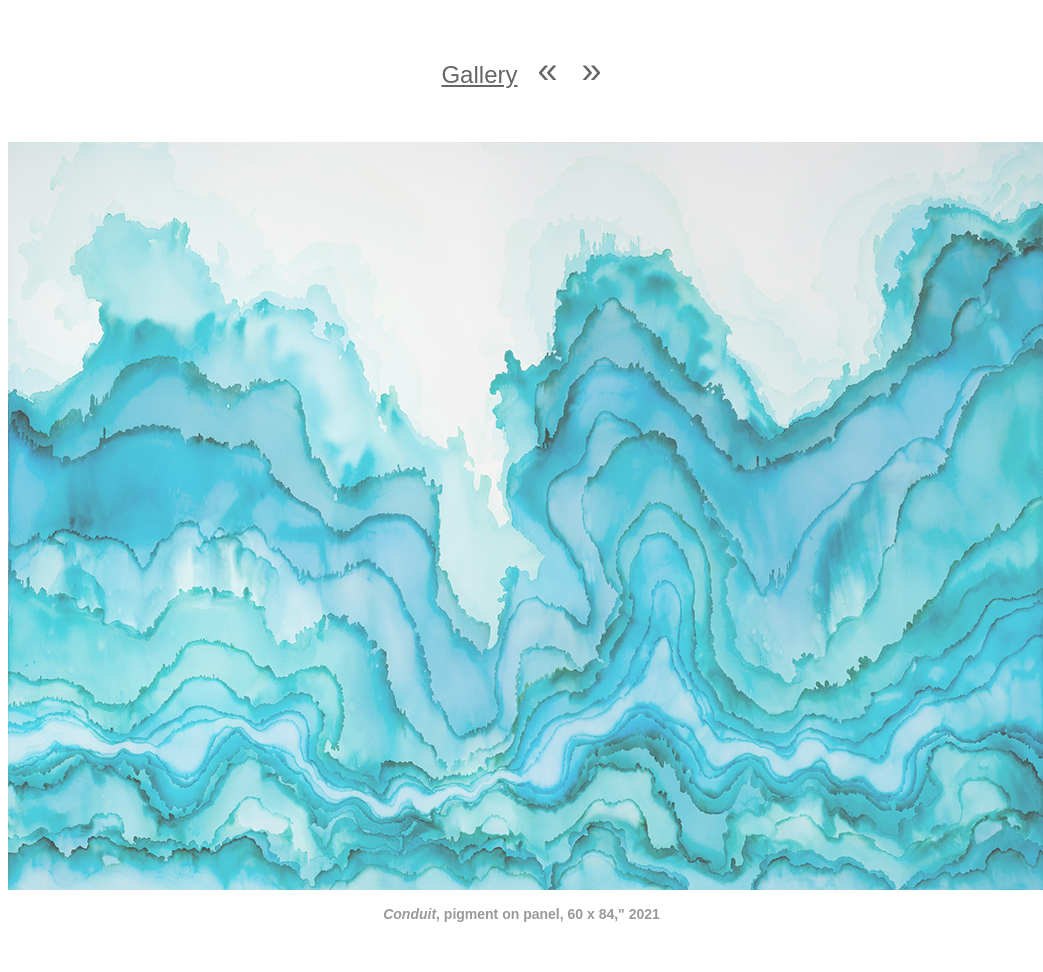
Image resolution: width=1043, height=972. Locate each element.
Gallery (479, 74)
